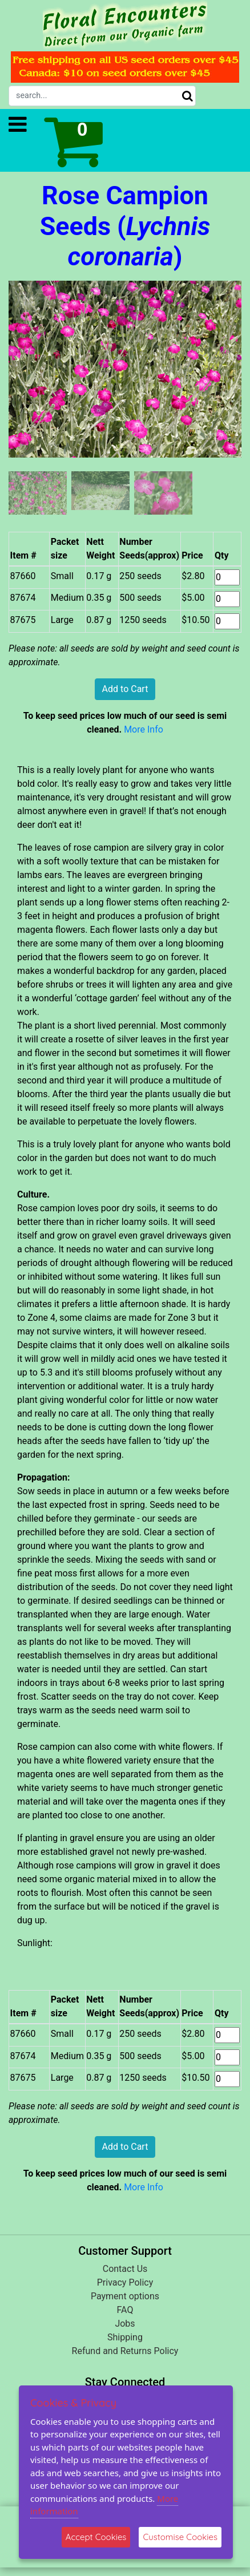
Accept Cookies (96, 2536)
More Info (143, 729)
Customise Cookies (180, 2536)
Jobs (125, 2323)
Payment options (125, 2296)
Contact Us (125, 2268)
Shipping (125, 2337)
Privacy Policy (125, 2282)
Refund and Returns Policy (125, 2351)
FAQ (125, 2309)
